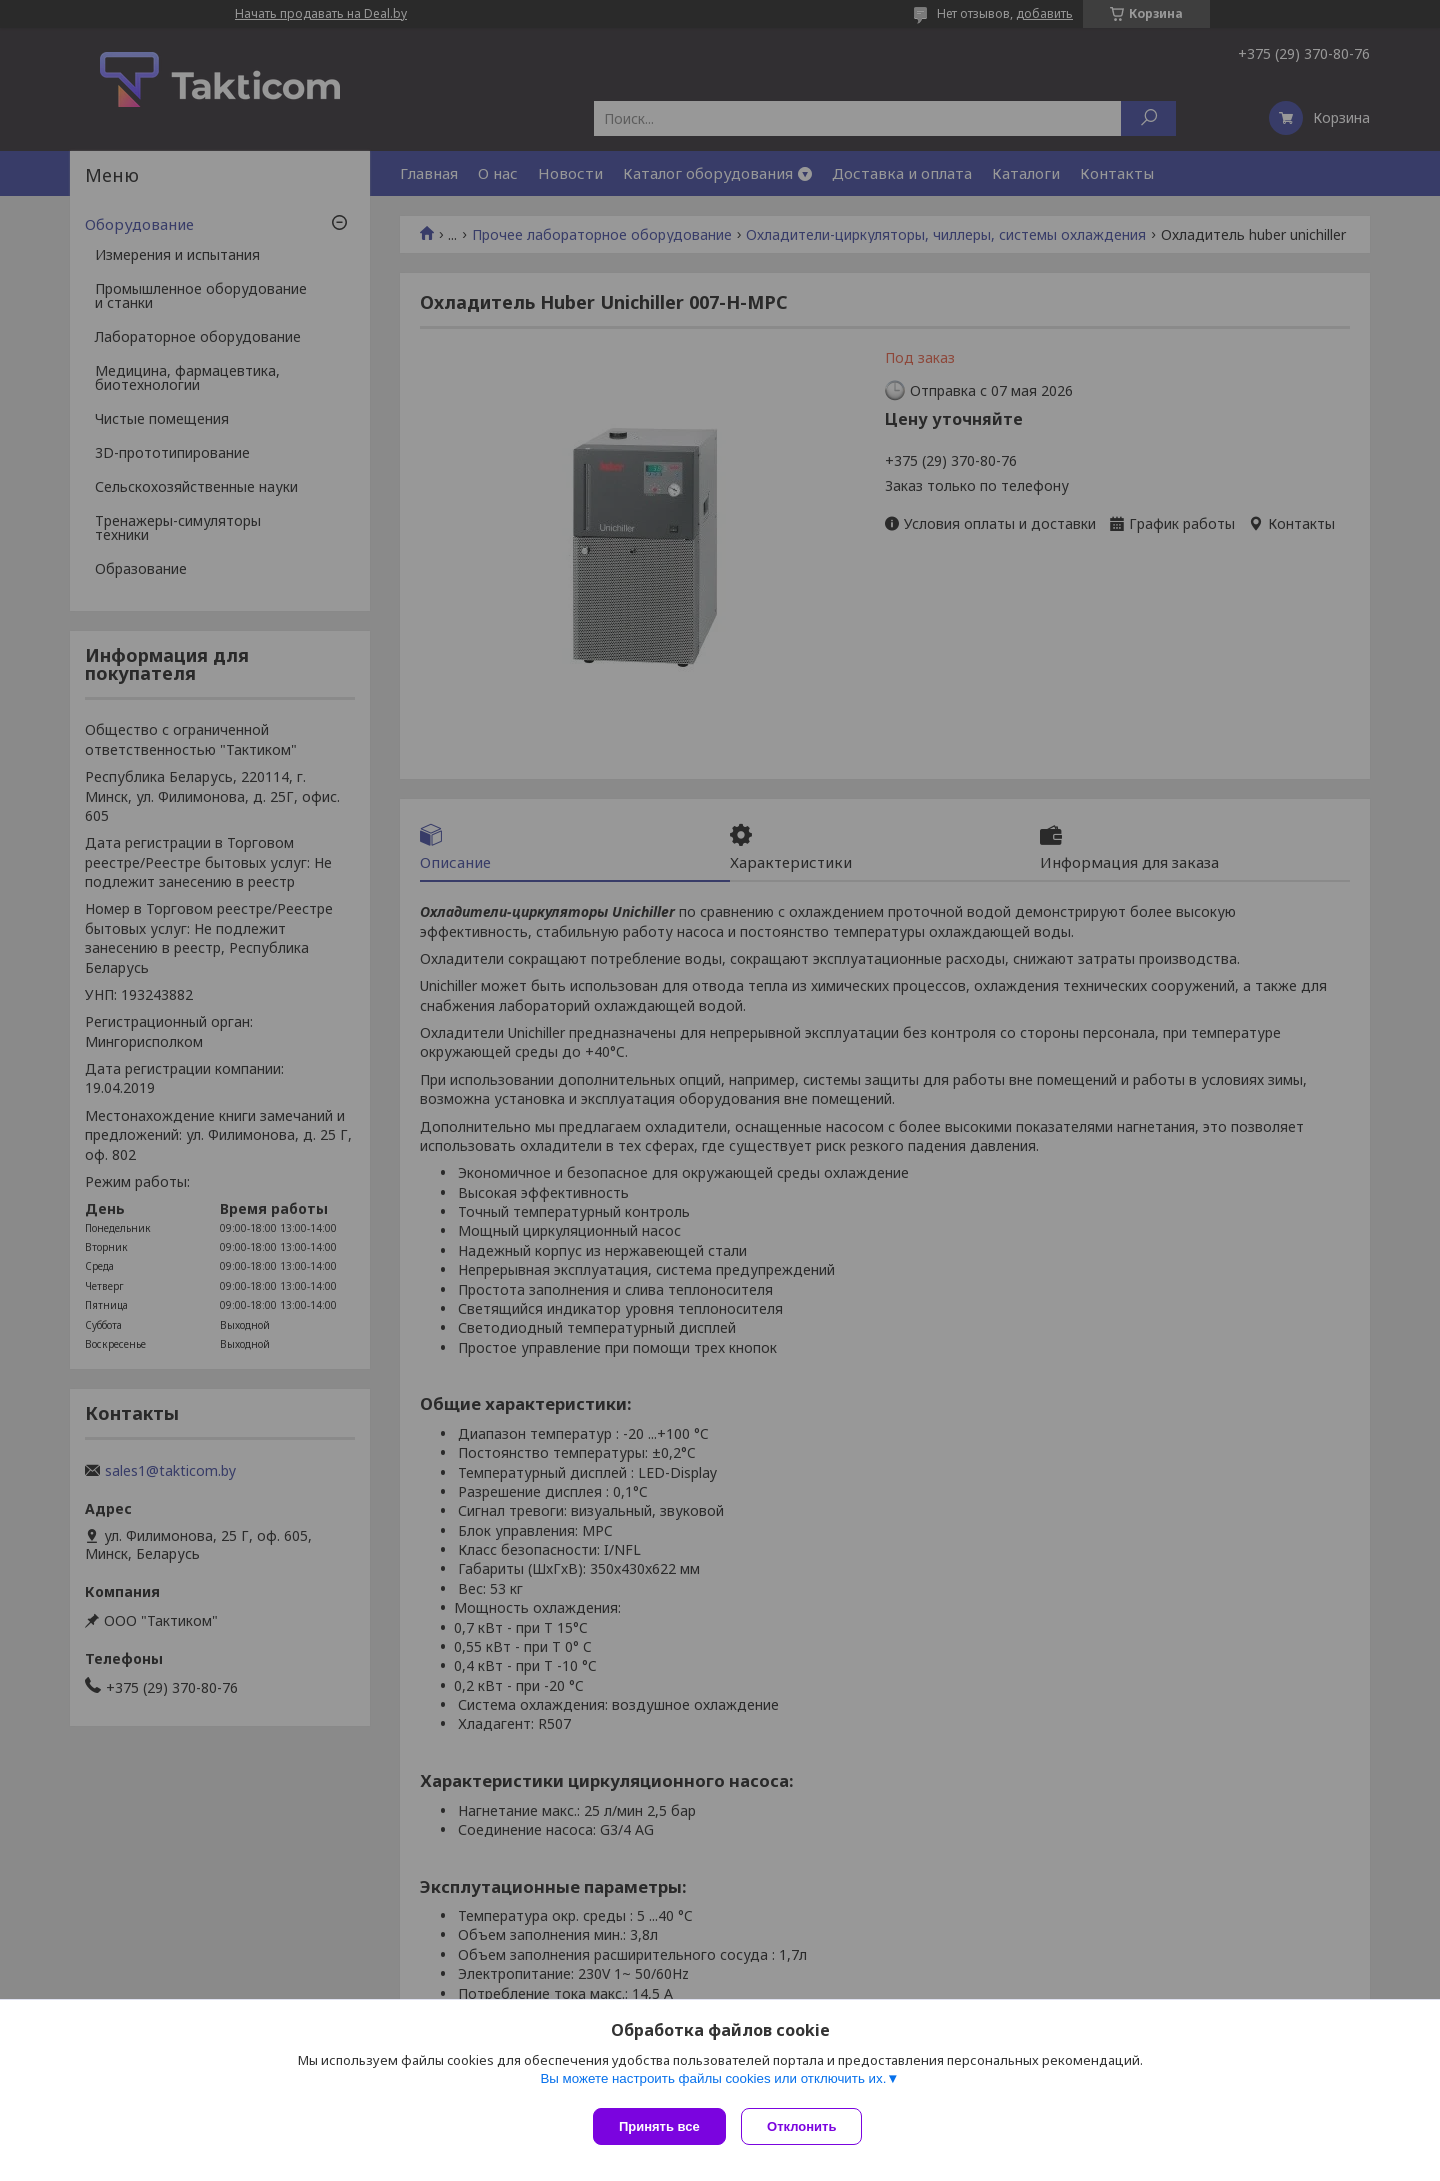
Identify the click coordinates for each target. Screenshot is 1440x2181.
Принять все (659, 2126)
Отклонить (806, 2126)
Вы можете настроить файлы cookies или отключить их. (713, 2082)
